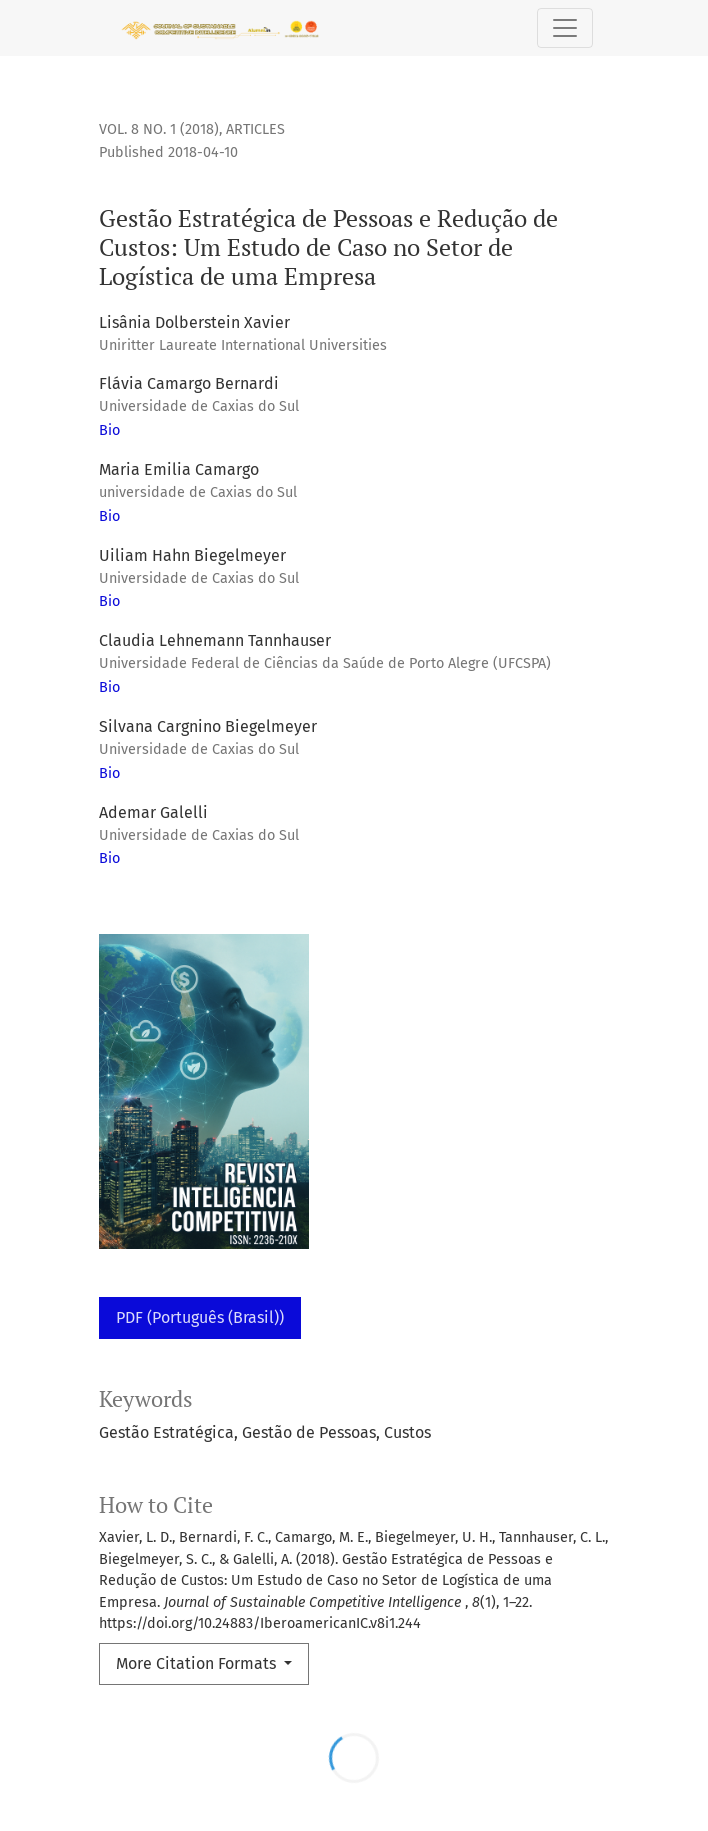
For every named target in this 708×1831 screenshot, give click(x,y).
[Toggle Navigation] (565, 28)
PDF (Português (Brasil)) (200, 1317)
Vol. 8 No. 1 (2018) (159, 129)
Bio (109, 430)
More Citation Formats (198, 1663)
